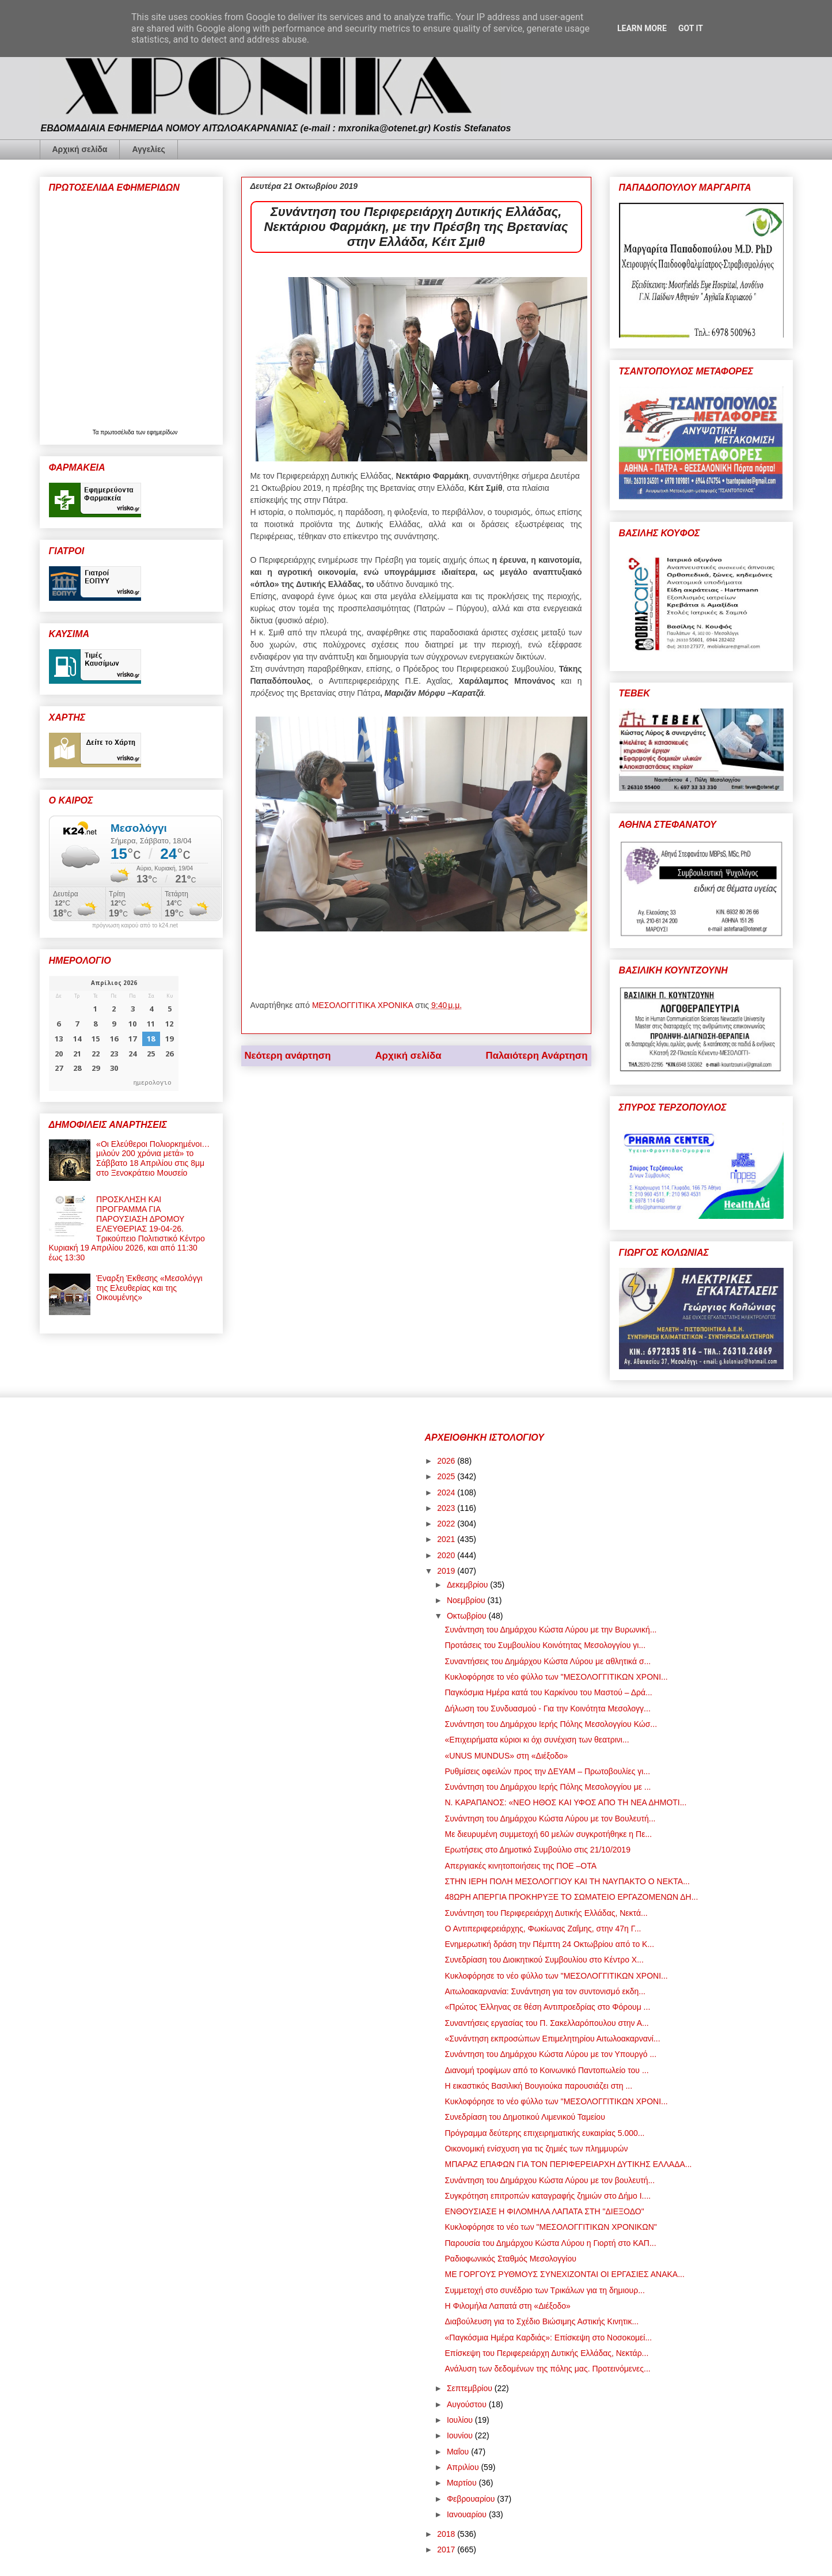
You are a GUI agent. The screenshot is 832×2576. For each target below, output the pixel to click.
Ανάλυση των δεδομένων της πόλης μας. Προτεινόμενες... (547, 2368)
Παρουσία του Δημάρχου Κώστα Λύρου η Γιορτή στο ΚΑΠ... (550, 2243)
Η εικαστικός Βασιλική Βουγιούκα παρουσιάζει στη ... (538, 2085)
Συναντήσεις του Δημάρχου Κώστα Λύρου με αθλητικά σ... (548, 1661)
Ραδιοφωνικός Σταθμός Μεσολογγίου (510, 2258)
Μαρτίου (463, 2482)
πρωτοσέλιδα (118, 432)
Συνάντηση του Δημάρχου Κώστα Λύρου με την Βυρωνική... (550, 1629)
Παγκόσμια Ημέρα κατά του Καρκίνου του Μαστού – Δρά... (548, 1692)
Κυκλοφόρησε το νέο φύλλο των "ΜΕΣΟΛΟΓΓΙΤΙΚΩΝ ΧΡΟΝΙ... (556, 1676)
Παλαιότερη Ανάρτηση (537, 1055)
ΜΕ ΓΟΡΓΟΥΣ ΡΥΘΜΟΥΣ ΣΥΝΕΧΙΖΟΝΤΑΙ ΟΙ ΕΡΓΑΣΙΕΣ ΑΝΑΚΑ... (564, 2274)
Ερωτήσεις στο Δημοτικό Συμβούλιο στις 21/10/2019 (537, 1849)
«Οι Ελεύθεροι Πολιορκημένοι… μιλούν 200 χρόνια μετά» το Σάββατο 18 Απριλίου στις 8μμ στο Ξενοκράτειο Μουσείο (153, 1158)
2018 (447, 2534)
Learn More (642, 28)
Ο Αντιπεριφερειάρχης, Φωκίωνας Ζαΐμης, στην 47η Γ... (543, 1928)
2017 (447, 2549)
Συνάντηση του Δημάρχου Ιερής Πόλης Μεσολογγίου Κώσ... (551, 1724)
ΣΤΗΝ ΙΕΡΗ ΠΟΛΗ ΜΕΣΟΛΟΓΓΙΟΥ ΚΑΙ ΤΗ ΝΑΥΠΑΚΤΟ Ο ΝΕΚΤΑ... (567, 1881)
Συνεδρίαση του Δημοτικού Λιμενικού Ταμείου (525, 2117)
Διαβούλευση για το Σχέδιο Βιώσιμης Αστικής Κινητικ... (542, 2321)
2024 (447, 1492)
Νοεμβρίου (467, 1600)
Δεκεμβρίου (468, 1584)
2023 (447, 1508)
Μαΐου (459, 2451)
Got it (690, 28)
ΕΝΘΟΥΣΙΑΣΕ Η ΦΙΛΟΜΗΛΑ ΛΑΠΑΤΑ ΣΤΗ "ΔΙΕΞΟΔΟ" (544, 2211)
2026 (447, 1460)
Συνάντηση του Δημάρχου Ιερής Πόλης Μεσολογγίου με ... (548, 1786)
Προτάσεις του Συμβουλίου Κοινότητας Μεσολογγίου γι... (545, 1645)
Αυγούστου (468, 2404)
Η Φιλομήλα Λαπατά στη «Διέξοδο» (507, 2305)
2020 (447, 1555)
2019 (447, 1570)
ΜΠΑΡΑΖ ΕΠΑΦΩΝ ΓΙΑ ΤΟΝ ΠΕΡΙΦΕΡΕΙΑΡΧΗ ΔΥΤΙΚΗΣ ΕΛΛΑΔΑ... (568, 2164)
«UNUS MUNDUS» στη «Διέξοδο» (506, 1755)
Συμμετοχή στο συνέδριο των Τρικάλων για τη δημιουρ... (544, 2290)
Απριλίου (464, 2467)
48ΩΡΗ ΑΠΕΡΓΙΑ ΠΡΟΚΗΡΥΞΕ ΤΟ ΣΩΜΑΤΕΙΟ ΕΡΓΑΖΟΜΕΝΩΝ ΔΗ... (571, 1896)
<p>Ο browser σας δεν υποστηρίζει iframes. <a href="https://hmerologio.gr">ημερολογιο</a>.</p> (113, 1033)
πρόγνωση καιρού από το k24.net (135, 926)
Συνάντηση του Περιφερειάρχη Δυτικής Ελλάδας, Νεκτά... (546, 1913)
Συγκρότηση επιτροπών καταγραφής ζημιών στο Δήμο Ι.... (548, 2195)
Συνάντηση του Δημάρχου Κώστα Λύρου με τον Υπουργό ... (550, 2054)
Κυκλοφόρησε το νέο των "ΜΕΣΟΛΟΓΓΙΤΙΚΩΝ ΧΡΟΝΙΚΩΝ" (550, 2227)
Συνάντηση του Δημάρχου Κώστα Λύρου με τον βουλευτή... (550, 2180)
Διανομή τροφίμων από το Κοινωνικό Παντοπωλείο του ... (546, 2070)
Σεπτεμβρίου (471, 2388)
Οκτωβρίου (468, 1615)
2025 (447, 1476)
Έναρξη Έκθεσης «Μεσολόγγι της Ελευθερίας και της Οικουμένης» (149, 1288)
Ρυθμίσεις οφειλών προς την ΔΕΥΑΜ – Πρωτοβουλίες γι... (547, 1771)
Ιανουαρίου (468, 2514)
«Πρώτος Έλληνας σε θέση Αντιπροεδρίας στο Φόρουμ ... (547, 2006)
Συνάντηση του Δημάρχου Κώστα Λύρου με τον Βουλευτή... (550, 1818)
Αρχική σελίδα (80, 149)
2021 (447, 1539)
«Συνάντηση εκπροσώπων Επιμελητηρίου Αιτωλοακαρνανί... (552, 2038)
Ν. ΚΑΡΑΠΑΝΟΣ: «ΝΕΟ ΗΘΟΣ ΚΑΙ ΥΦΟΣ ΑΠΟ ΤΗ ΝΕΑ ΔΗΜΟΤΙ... (565, 1802)
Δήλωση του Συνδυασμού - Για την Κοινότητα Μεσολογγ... (547, 1708)
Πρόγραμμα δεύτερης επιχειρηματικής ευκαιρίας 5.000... (544, 2133)
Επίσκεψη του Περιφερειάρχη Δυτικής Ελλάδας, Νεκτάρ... (546, 2353)
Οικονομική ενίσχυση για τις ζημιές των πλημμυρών (536, 2148)
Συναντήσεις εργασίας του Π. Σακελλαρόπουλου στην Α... (546, 2023)
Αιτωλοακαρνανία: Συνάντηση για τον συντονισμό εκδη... (545, 1991)
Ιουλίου (461, 2420)
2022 (447, 1523)
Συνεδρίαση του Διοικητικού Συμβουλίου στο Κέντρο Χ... (544, 1959)
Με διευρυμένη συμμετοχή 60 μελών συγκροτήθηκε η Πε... (548, 1834)
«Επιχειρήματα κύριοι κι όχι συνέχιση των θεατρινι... (537, 1739)
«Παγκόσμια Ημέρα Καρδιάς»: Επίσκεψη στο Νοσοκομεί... (548, 2337)
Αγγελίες (148, 149)
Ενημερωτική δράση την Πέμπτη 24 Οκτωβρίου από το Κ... (549, 1944)
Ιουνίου (461, 2435)
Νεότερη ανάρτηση (288, 1055)
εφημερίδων (162, 432)
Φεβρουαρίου (472, 2498)
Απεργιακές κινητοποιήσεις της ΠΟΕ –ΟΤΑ (521, 1865)
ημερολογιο (153, 1082)
